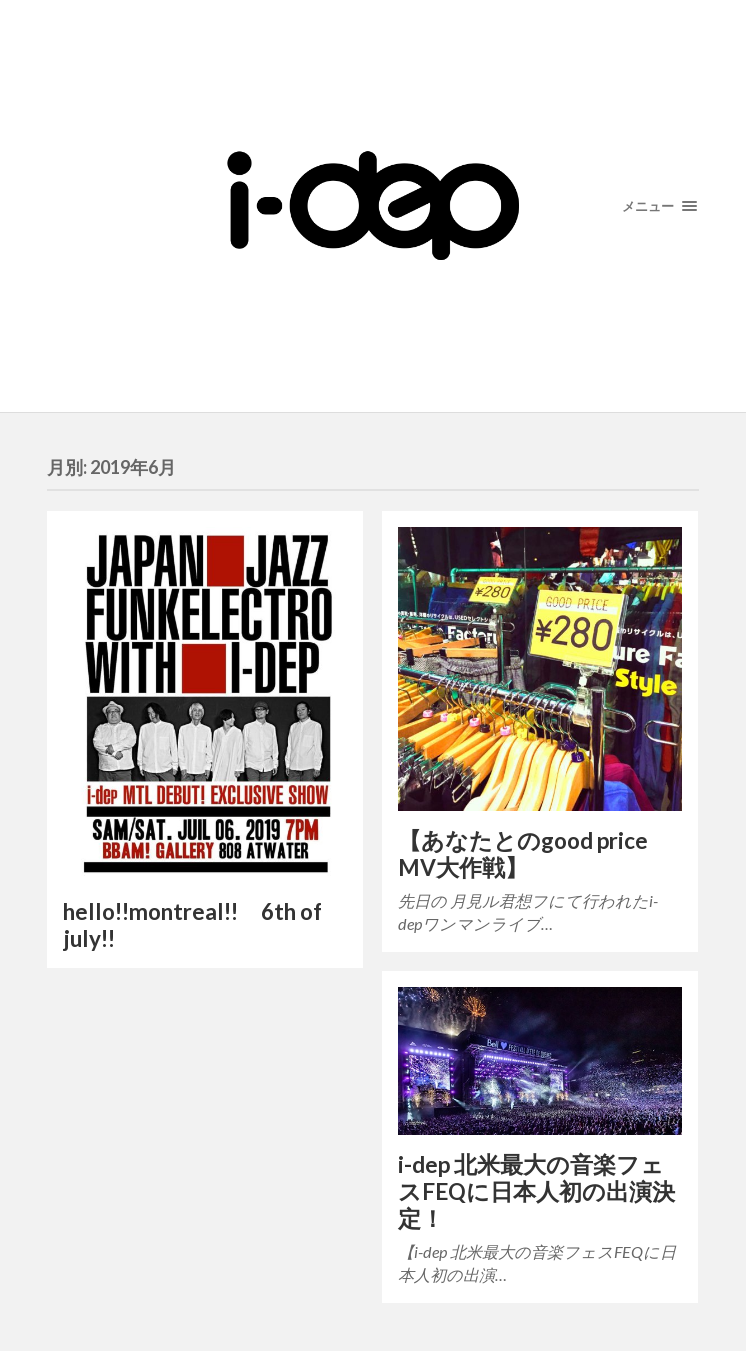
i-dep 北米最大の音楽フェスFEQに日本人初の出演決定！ (536, 1191)
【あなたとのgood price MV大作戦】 (523, 854)
